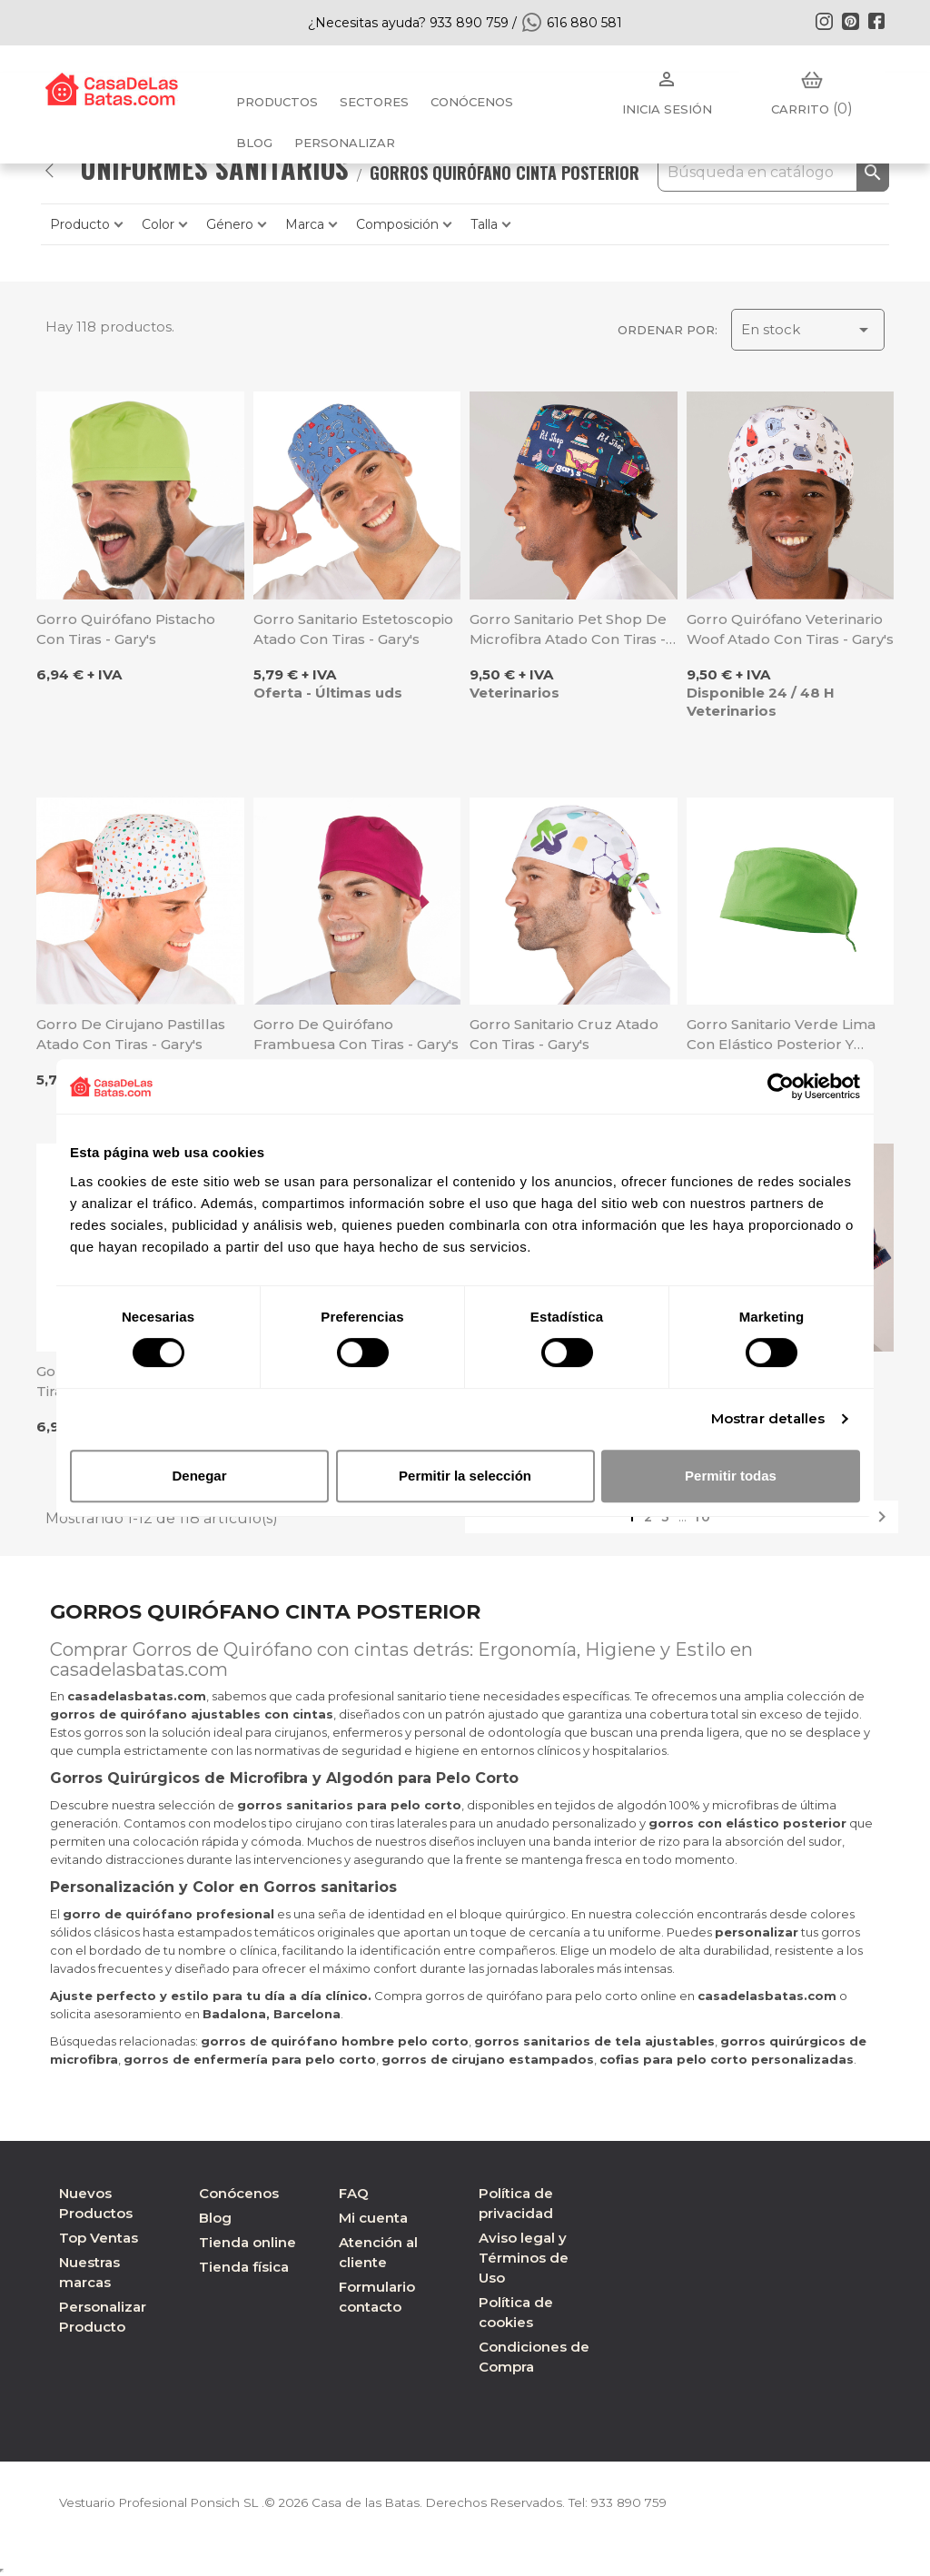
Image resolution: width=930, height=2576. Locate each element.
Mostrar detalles (768, 1418)
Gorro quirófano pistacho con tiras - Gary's (125, 629)
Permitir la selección (465, 1475)
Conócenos (471, 101)
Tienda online (247, 2242)
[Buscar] (773, 173)
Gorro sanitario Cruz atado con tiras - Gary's (564, 1034)
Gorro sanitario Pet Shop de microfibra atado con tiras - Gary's (568, 629)
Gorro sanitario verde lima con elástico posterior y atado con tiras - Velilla (781, 1035)
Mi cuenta (373, 2217)
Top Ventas (98, 2237)
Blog (215, 2217)
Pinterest (850, 21)
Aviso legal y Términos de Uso (524, 2257)
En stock (808, 330)
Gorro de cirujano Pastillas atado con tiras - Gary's (130, 1034)
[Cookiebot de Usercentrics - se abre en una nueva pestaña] (780, 1086)
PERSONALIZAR (344, 142)
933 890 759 (648, 2502)
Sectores (374, 101)
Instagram (824, 21)
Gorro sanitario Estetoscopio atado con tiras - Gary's (353, 629)
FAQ (354, 2193)
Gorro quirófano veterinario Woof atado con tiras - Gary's (790, 629)
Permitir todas (731, 1475)
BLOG (254, 142)
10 (703, 1517)
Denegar (199, 1475)
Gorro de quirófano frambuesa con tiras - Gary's (356, 1034)
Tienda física (244, 2266)
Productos (277, 101)
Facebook (876, 21)
